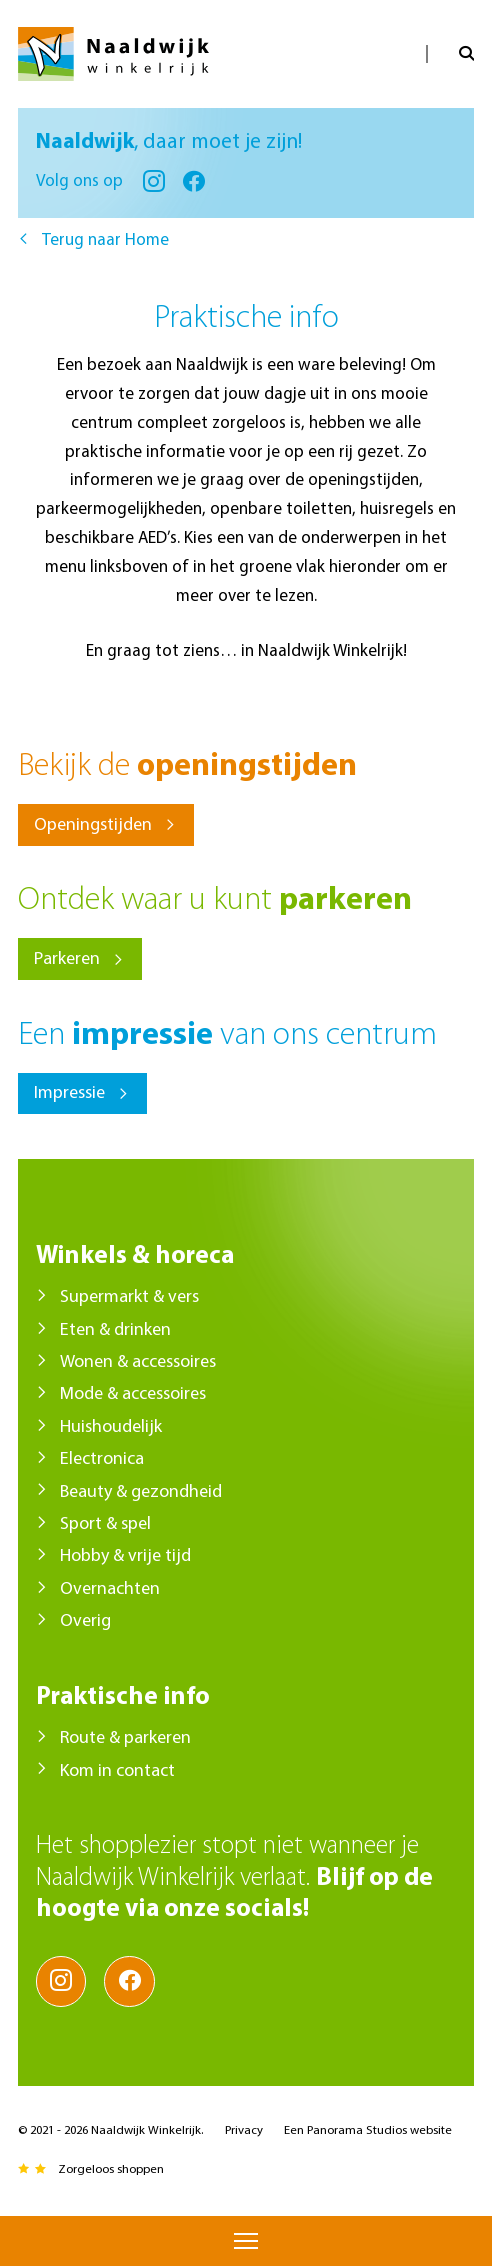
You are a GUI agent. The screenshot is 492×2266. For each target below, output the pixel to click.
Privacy (244, 2131)
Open (450, 54)
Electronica (102, 1459)
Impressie (69, 1093)
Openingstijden (93, 825)
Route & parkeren (125, 1738)
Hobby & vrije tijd (125, 1556)
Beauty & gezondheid (141, 1492)
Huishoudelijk (111, 1427)
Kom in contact (117, 1771)
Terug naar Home (105, 240)
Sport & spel (105, 1524)
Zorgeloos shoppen (111, 2170)
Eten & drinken (115, 1330)
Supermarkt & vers (129, 1297)
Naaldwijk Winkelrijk (113, 54)
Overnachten (110, 1589)
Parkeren (67, 959)
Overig (85, 1621)
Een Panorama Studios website (368, 2131)
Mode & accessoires (133, 1394)
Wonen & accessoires (138, 1362)
